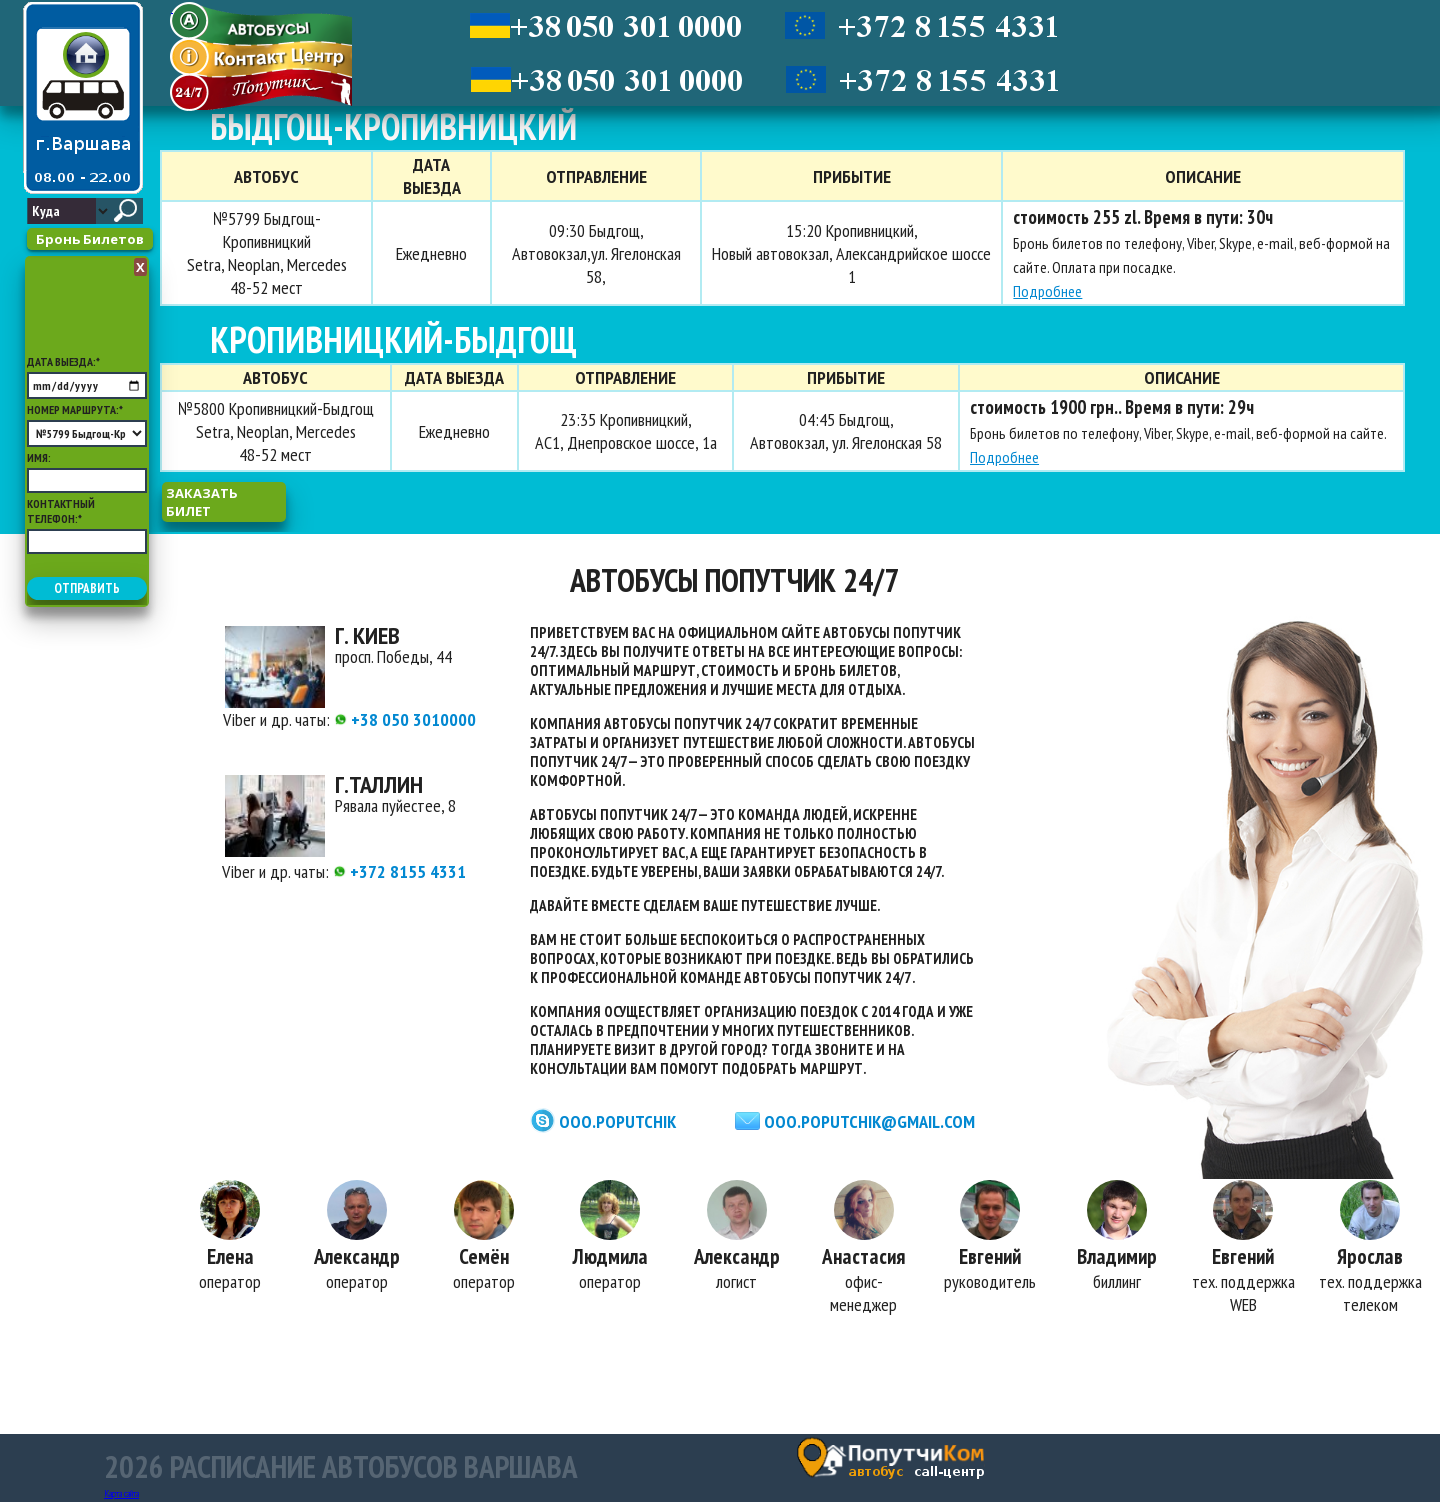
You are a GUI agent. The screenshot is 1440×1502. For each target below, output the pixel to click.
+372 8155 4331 (399, 871)
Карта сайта (121, 1493)
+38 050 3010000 (405, 719)
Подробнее (1047, 291)
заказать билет (202, 502)
